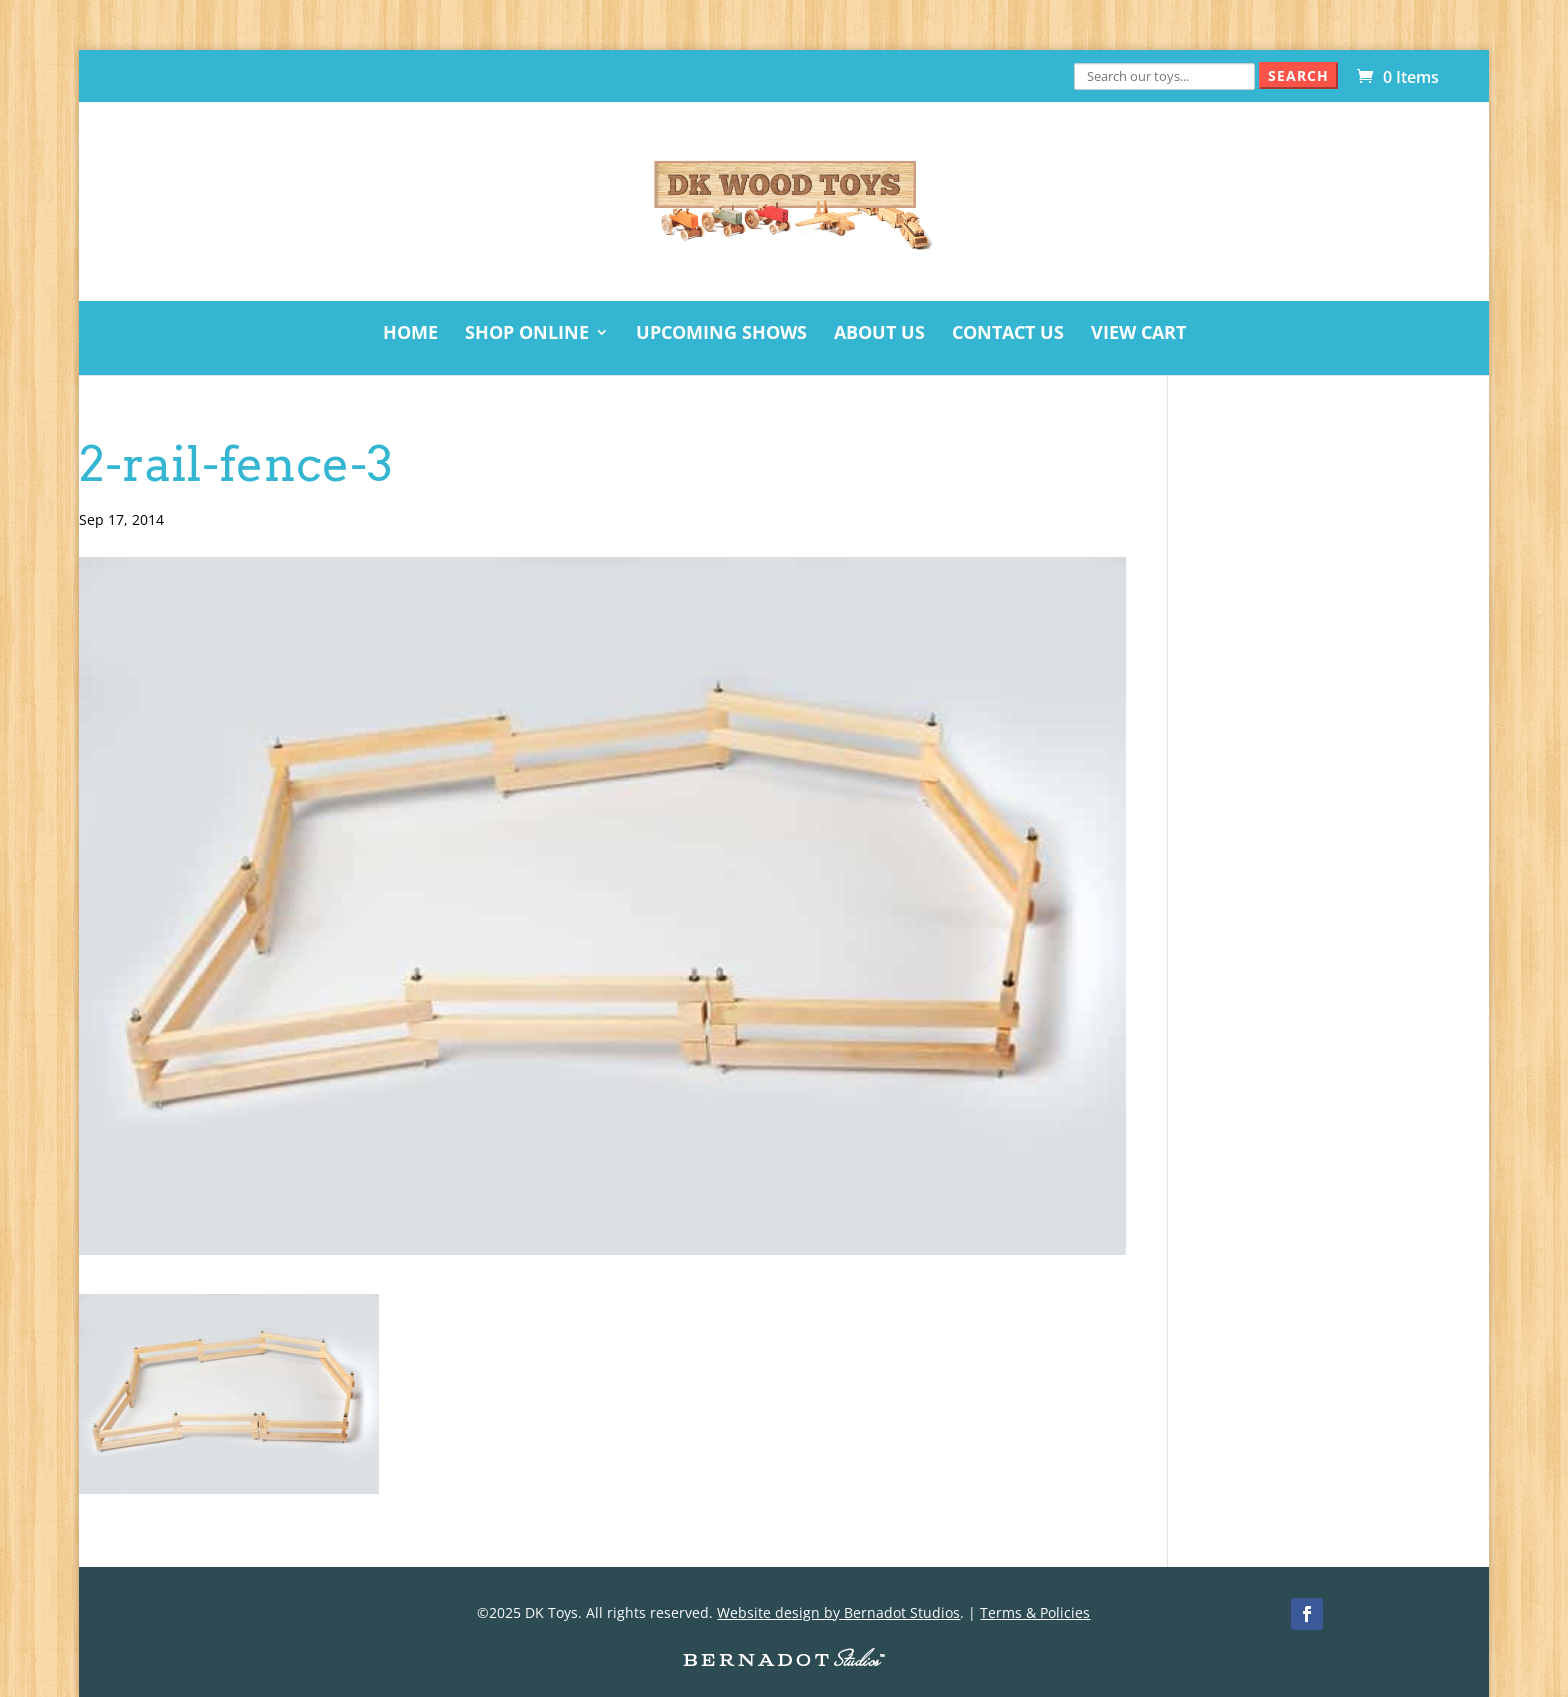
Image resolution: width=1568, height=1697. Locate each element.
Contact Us (1008, 334)
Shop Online (527, 334)
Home (410, 334)
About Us (879, 334)
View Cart (1138, 334)
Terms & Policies (1035, 1612)
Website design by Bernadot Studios (838, 1612)
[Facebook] (1307, 1614)
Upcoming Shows (721, 334)
